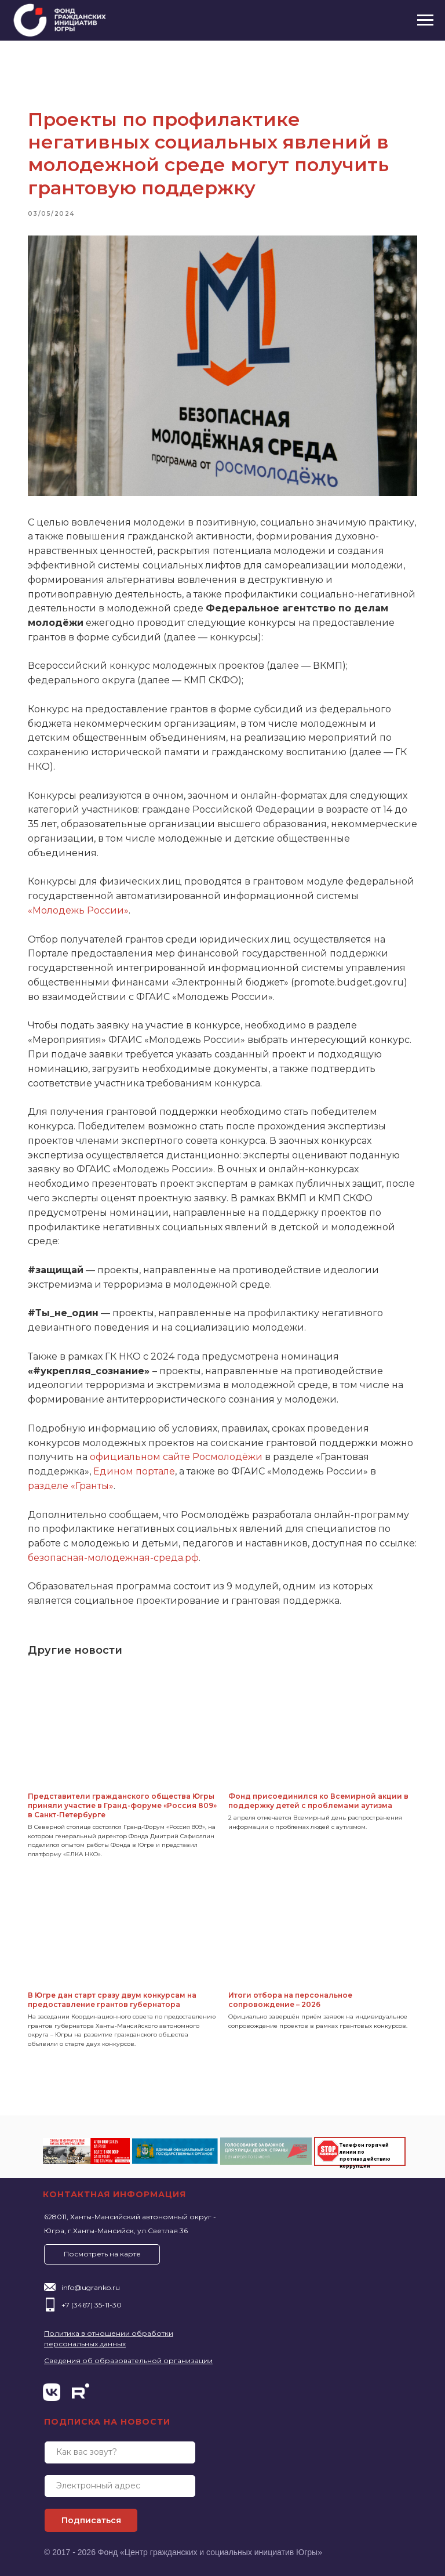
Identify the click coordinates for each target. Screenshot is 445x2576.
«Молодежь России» (132, 903)
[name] (120, 2449)
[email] (120, 2483)
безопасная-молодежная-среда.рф (229, 1550)
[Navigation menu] (425, 20)
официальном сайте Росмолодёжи (220, 1449)
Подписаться (91, 2517)
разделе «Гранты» (132, 1478)
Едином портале (198, 1464)
